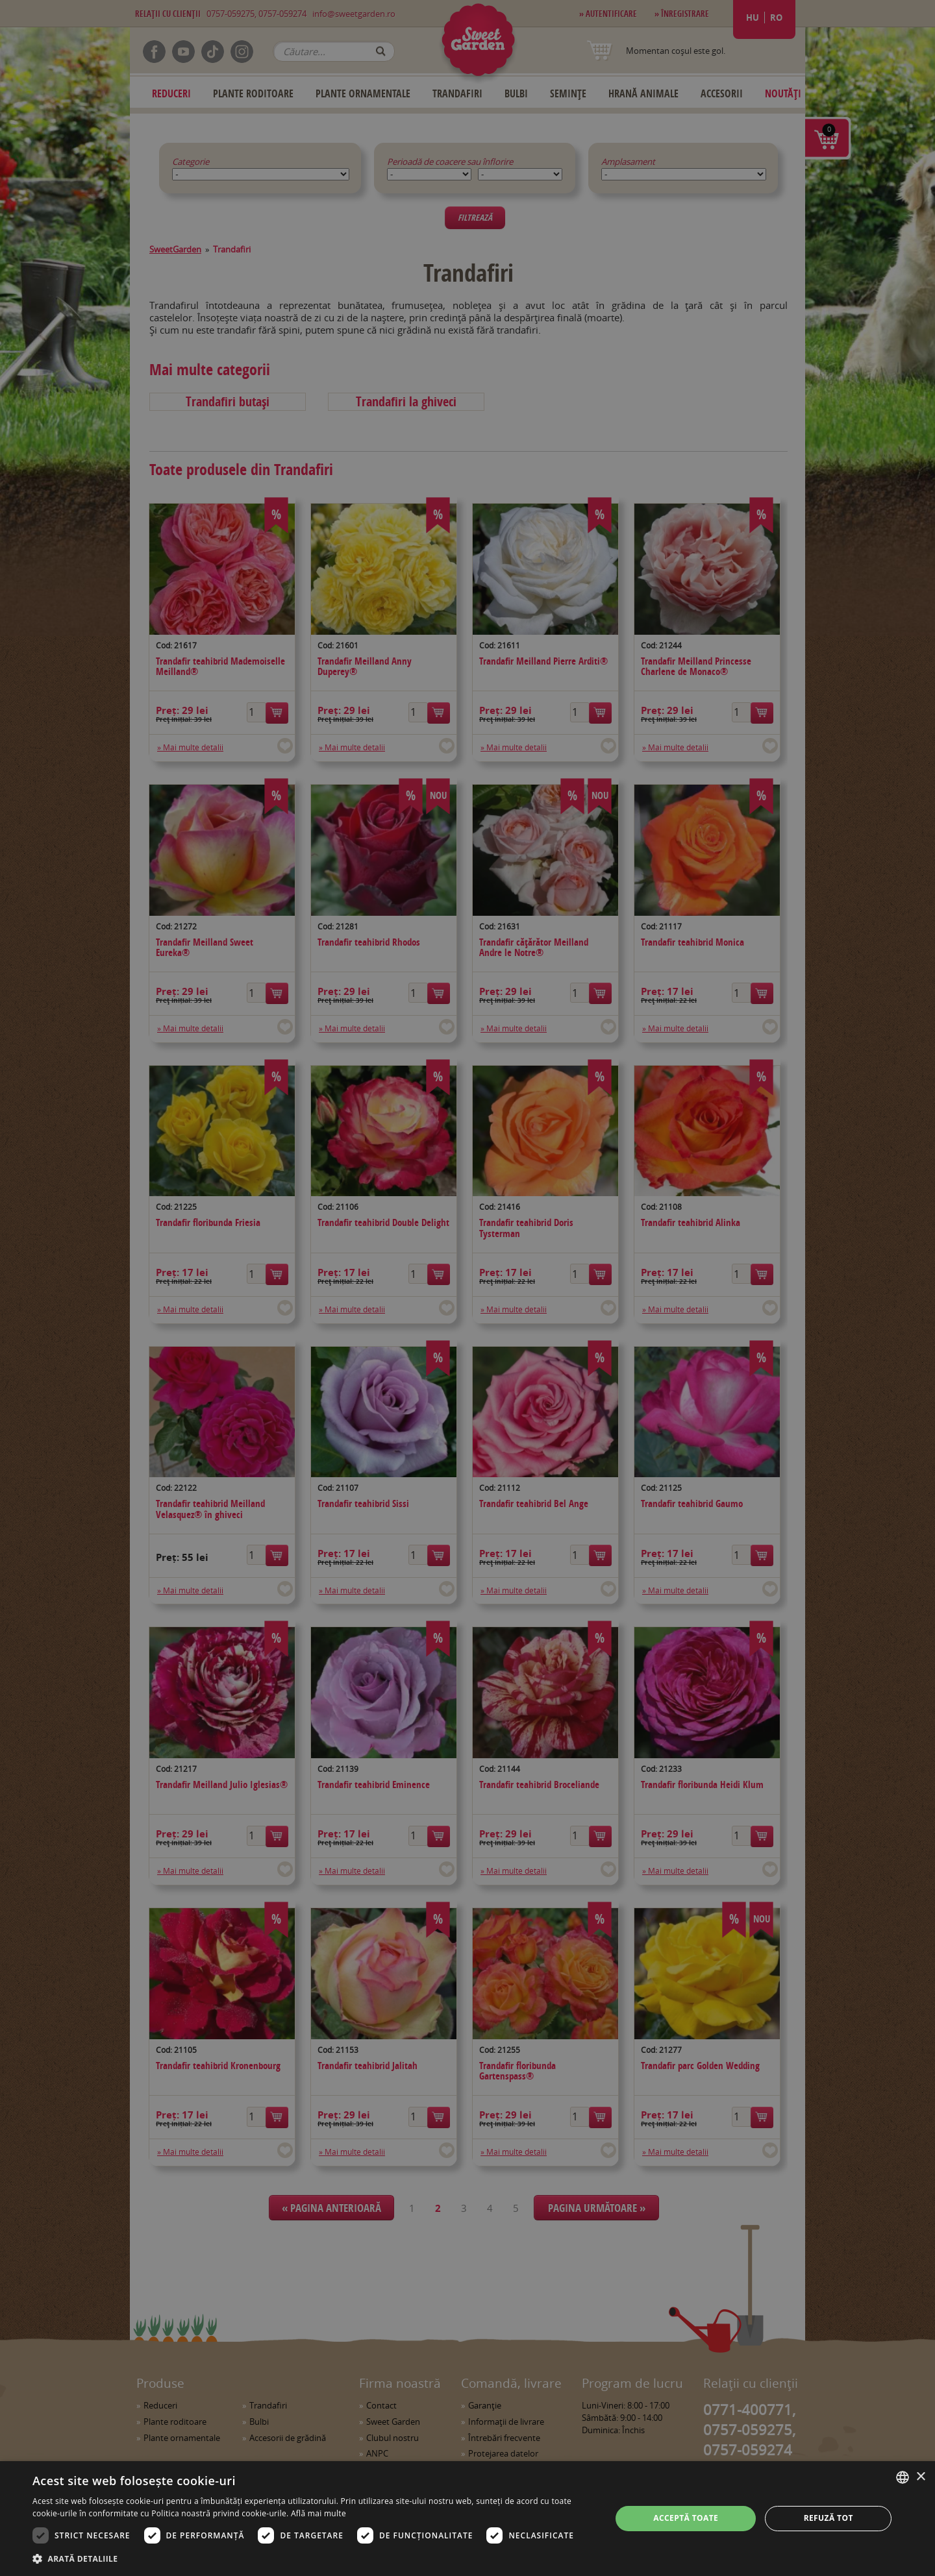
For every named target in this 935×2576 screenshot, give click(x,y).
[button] (313, 2558)
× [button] (920, 2477)
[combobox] (902, 2477)
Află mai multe (318, 2513)
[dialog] (467, 2518)
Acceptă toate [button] (685, 2517)
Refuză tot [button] (828, 2517)
